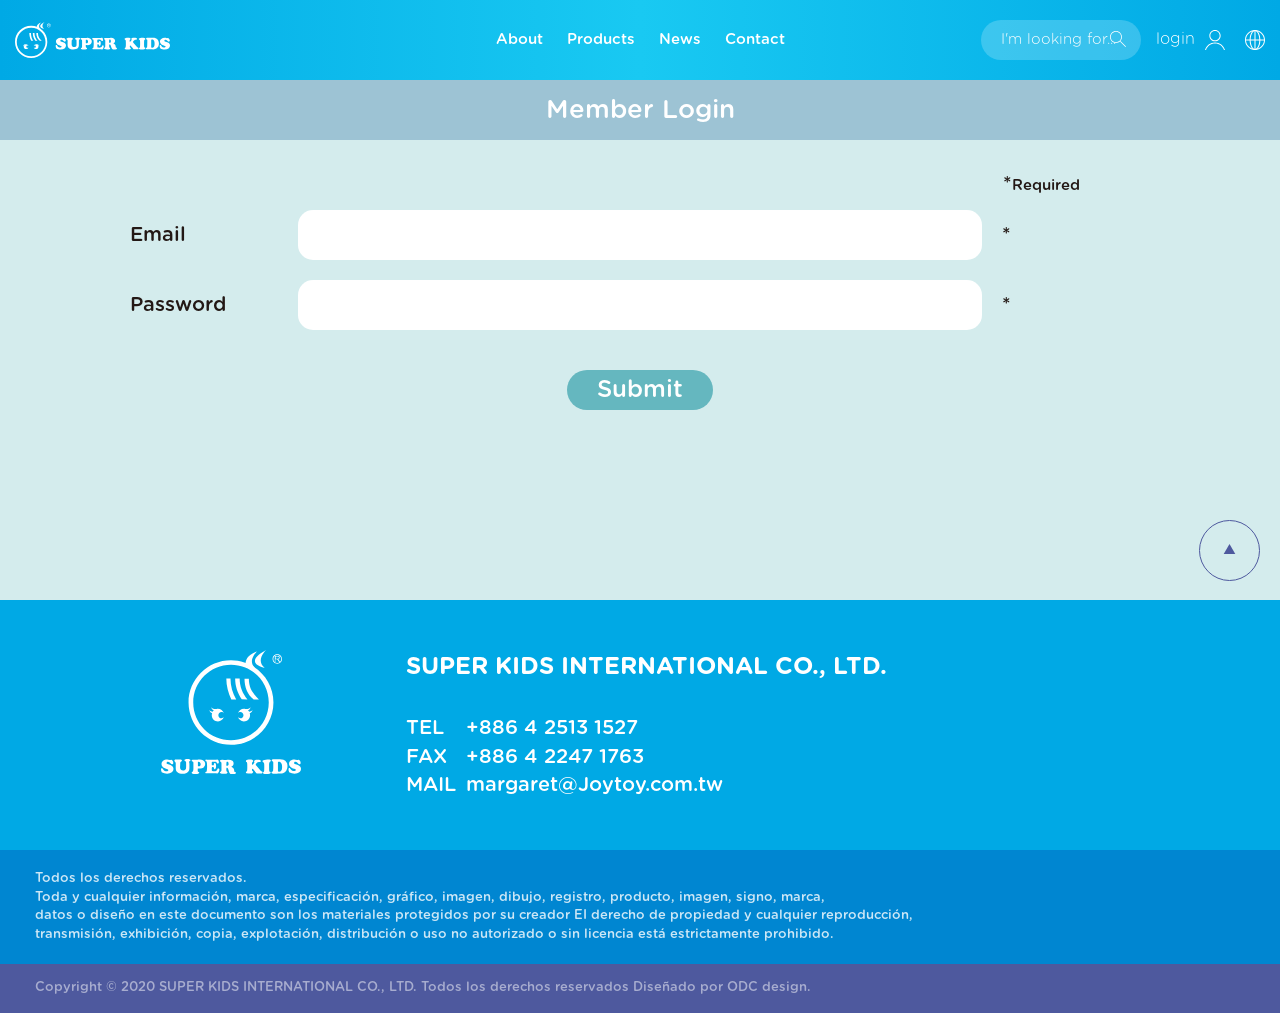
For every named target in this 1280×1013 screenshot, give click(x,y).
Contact (755, 39)
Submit (640, 390)
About (519, 39)
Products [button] (601, 39)
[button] (1262, 39)
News (680, 39)
